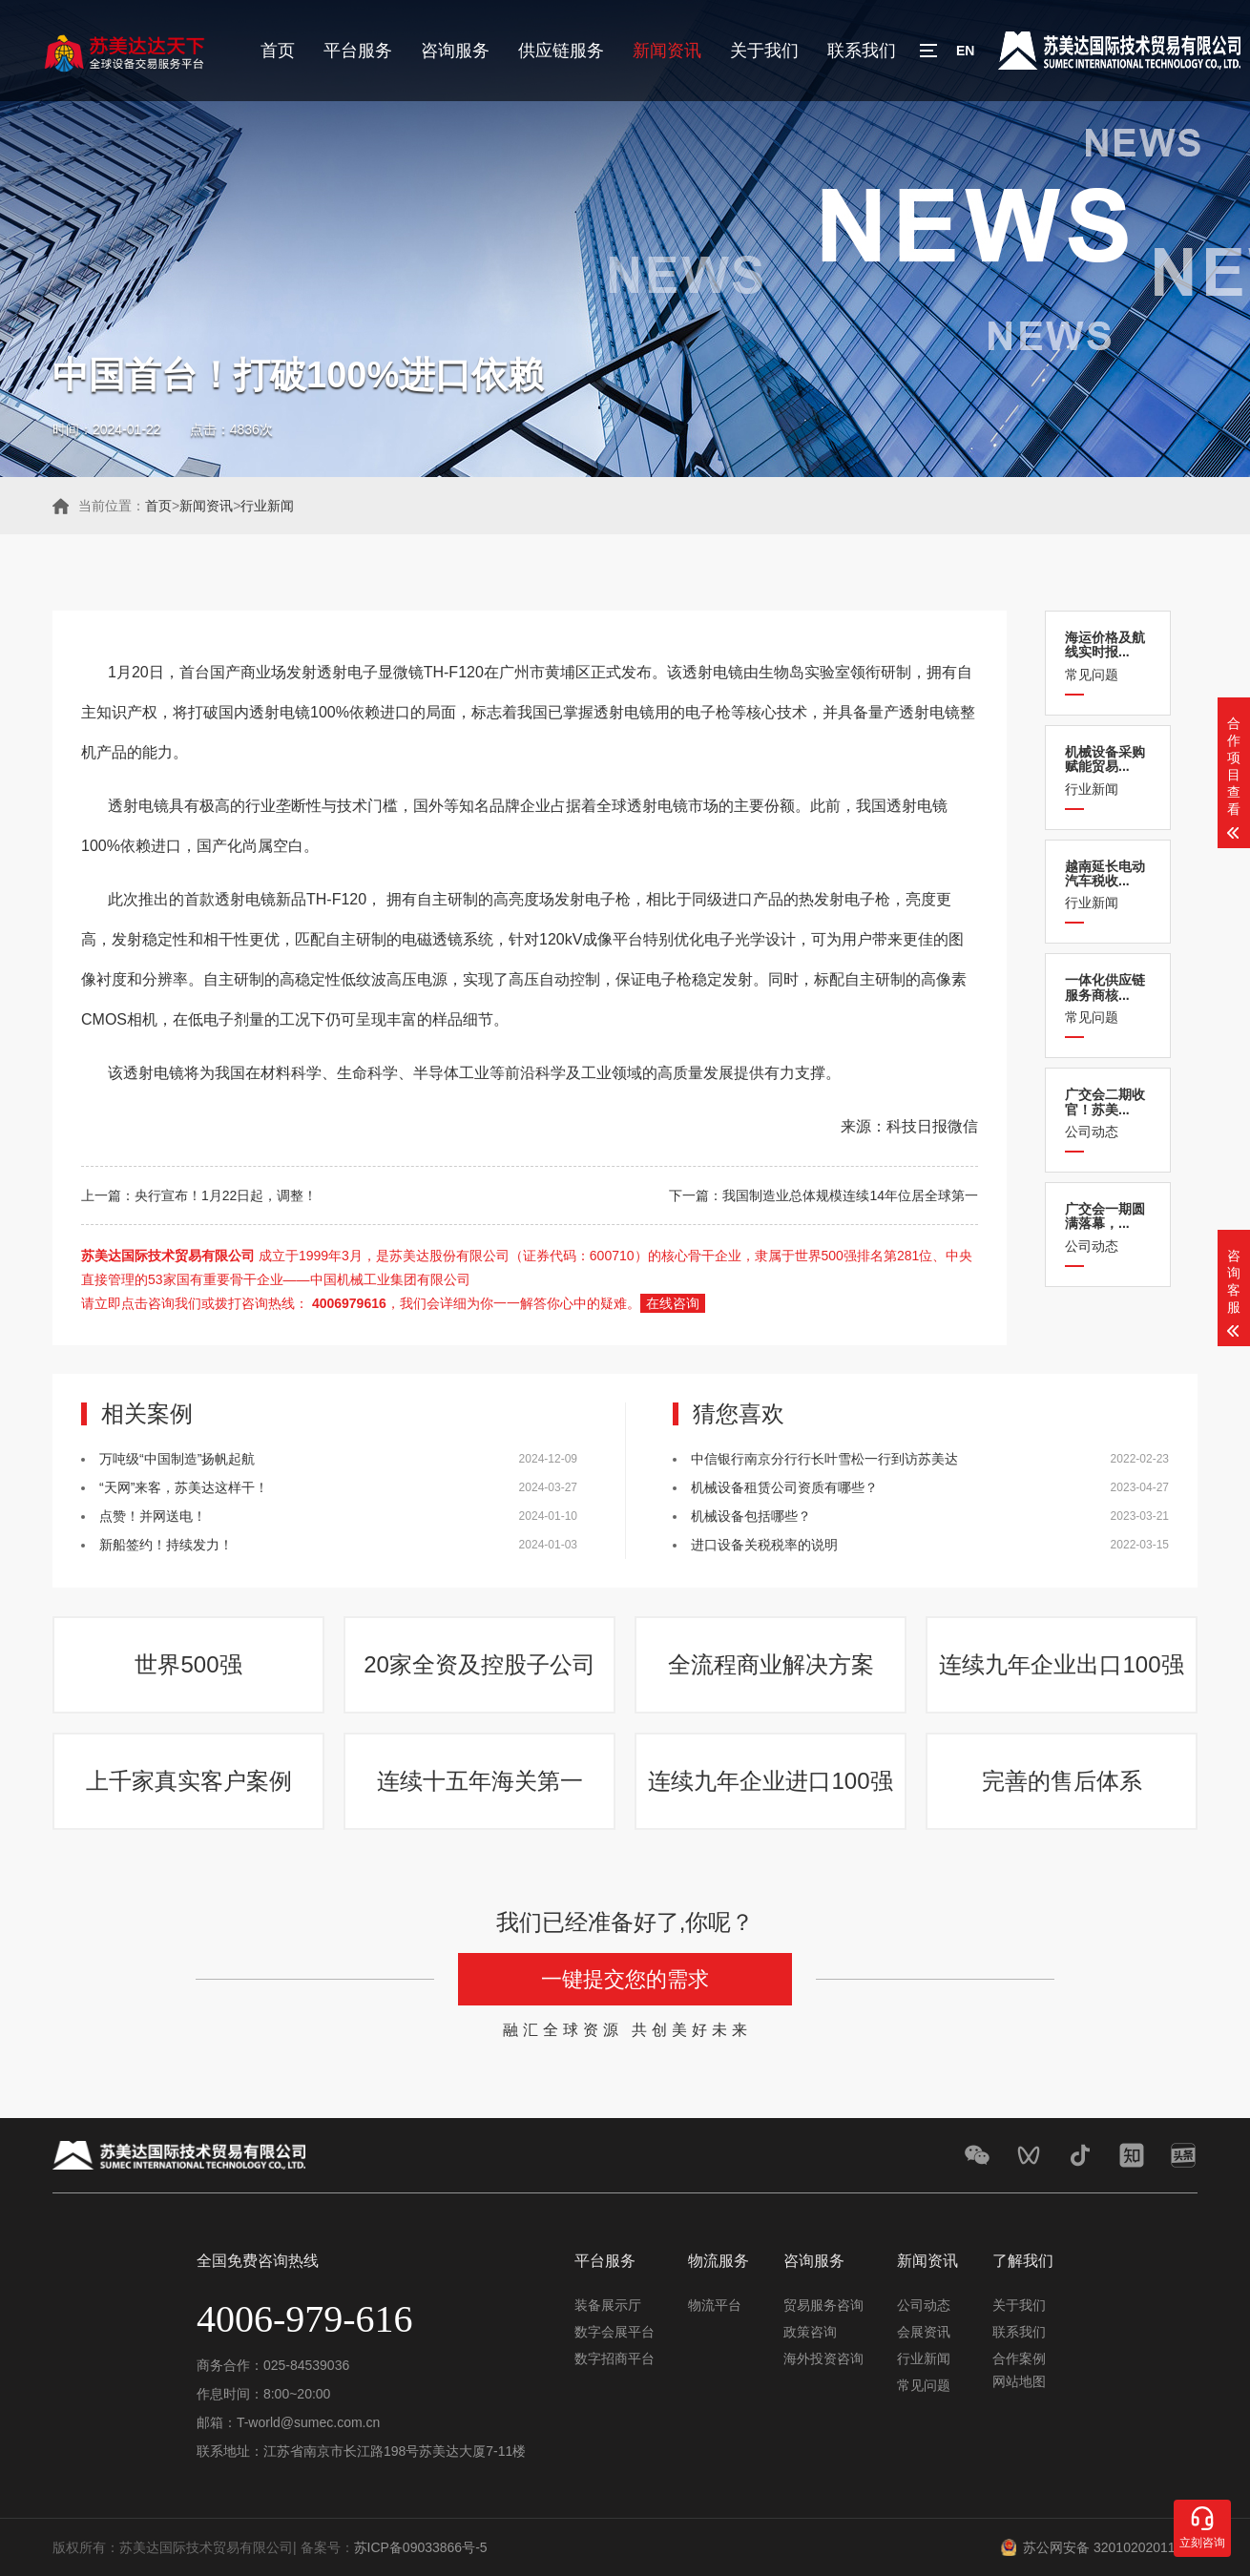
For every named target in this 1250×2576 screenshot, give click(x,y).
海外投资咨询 (823, 2358)
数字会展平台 (614, 2331)
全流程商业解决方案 (771, 1664)
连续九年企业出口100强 (1061, 1664)
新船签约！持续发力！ (166, 1544)
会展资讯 (923, 2331)
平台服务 (357, 50)
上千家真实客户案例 (189, 1781)
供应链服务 (561, 50)
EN (965, 50)
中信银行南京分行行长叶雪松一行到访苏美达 (824, 1458)
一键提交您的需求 (625, 1979)
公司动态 (1108, 1113)
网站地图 (1019, 2381)
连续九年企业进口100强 (770, 1781)
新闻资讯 (667, 50)
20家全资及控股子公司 (479, 1664)
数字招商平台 (614, 2358)
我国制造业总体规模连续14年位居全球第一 (850, 1195)
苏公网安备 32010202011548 (1110, 2547)
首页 (277, 50)
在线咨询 (672, 1303)
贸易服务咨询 (823, 2305)
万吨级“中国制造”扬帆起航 (177, 1458)
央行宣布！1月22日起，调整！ (226, 1195)
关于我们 (764, 50)
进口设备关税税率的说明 (764, 1544)
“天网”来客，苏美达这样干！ (183, 1487)
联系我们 (861, 50)
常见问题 (1108, 656)
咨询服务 (455, 50)
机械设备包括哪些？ (751, 1516)
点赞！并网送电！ (152, 1516)
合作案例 (1019, 2358)
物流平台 (714, 2305)
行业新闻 (267, 505)
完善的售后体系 (1062, 1781)
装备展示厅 (607, 2305)
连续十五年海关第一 (480, 1781)
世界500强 (188, 1664)
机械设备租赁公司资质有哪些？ (784, 1487)
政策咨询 (810, 2331)
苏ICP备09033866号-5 (421, 2547)
